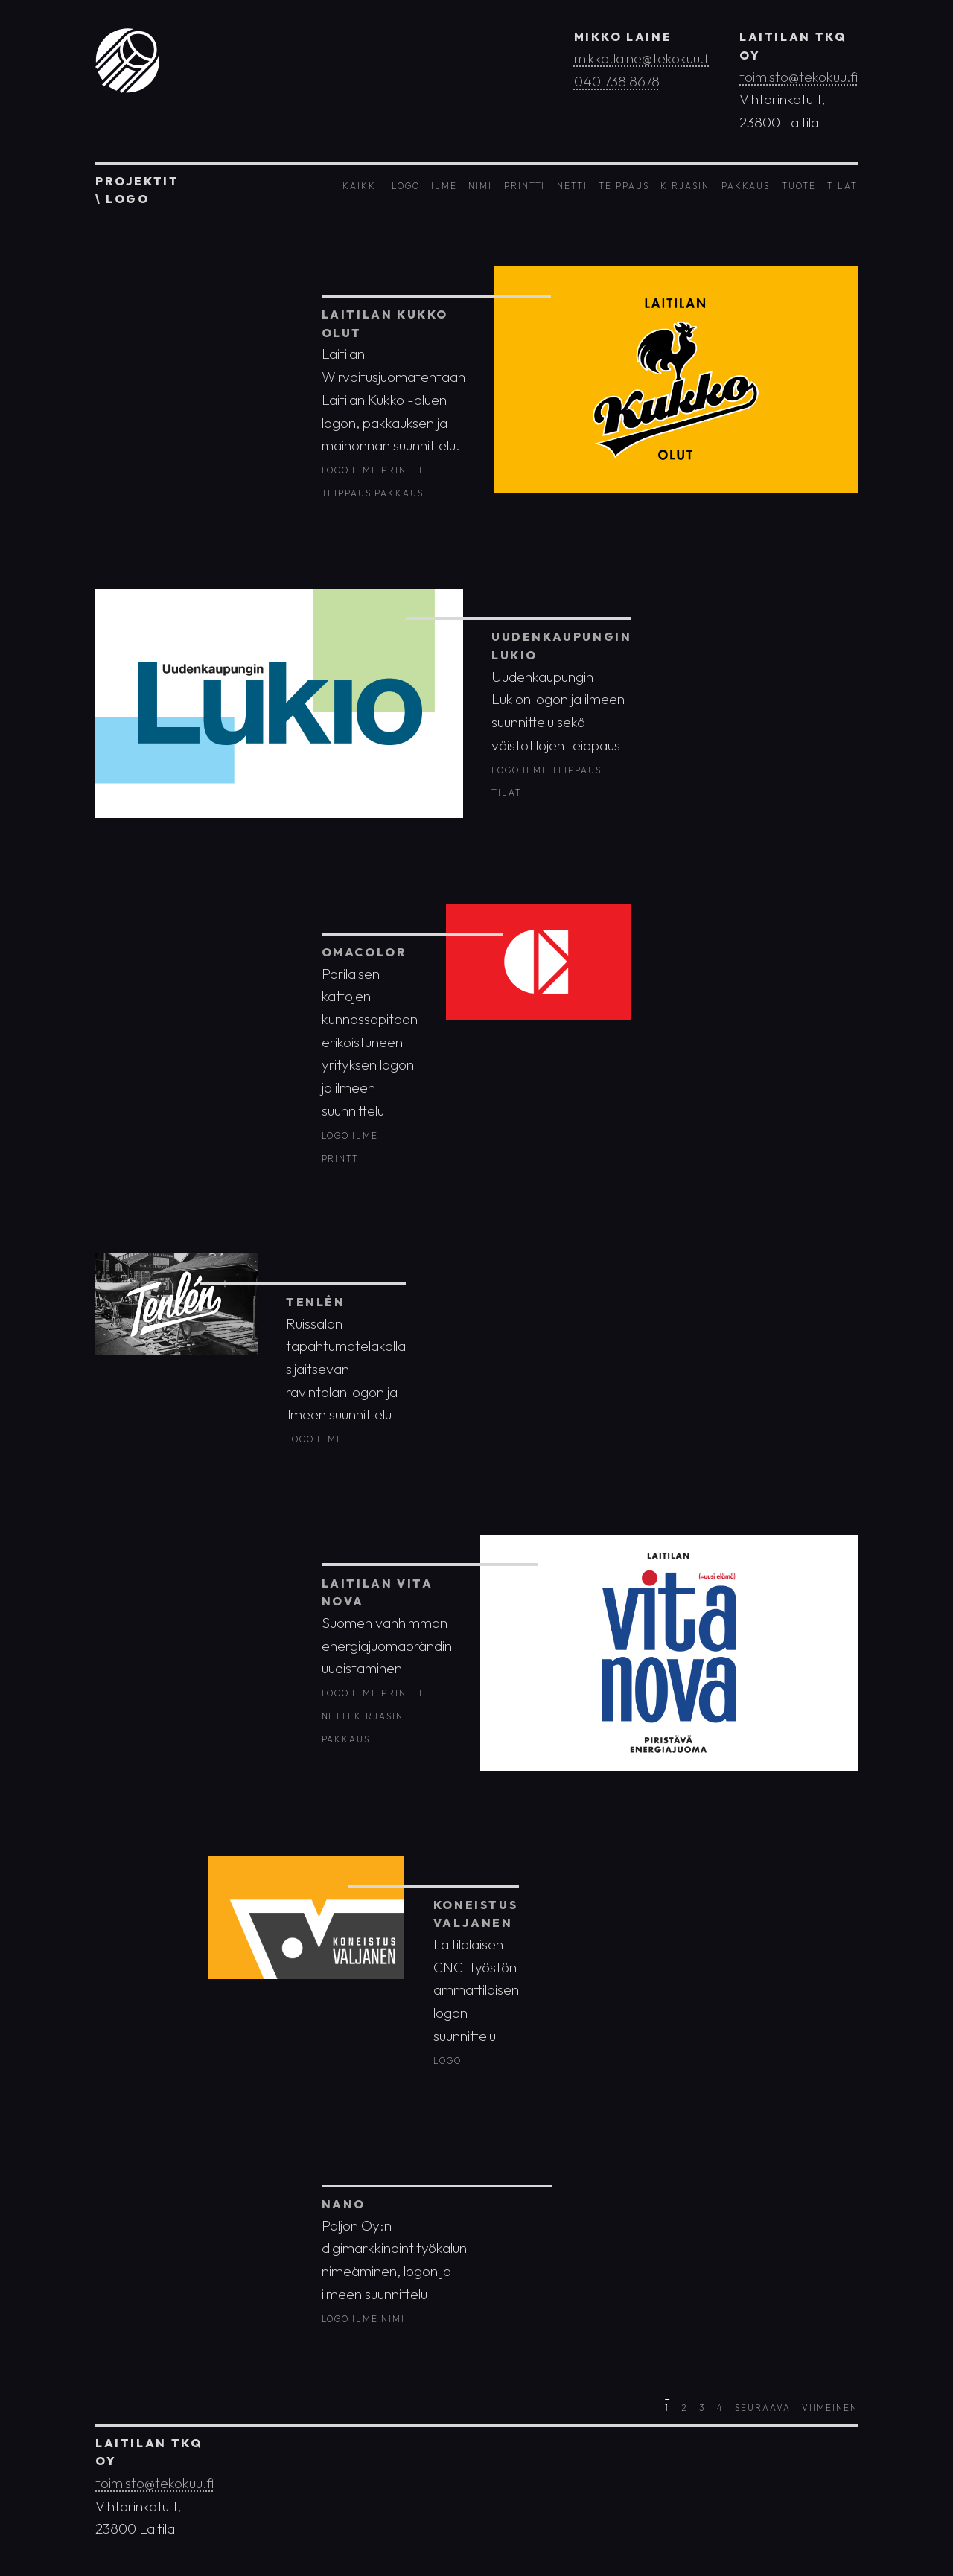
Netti (572, 185)
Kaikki (361, 185)
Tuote (799, 185)
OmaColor (364, 952)
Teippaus (624, 185)
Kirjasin (685, 185)
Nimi (480, 185)
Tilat (842, 185)
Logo (406, 185)
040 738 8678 (617, 81)
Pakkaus (746, 185)
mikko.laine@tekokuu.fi (642, 58)
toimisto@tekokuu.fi (798, 77)
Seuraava (763, 2407)
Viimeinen (830, 2407)
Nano (344, 2204)
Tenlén (315, 1302)
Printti (525, 185)
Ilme (444, 185)
